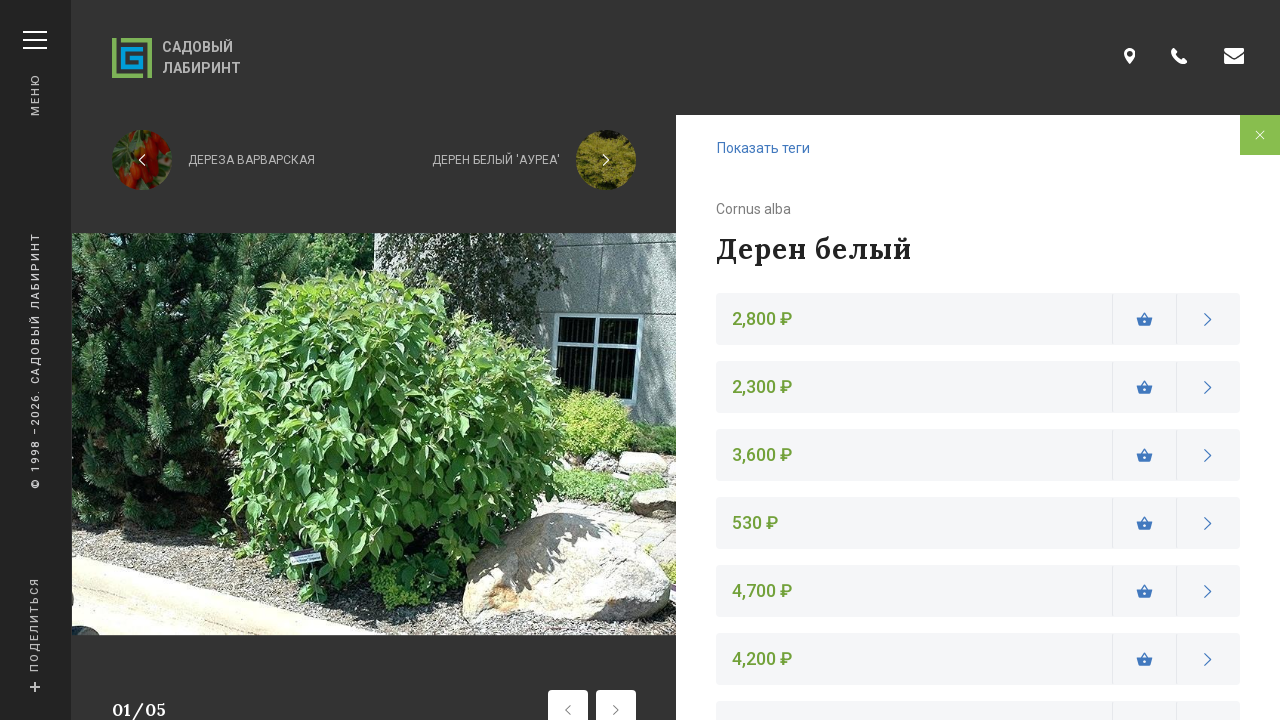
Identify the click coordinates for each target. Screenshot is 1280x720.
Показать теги (763, 148)
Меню (35, 73)
